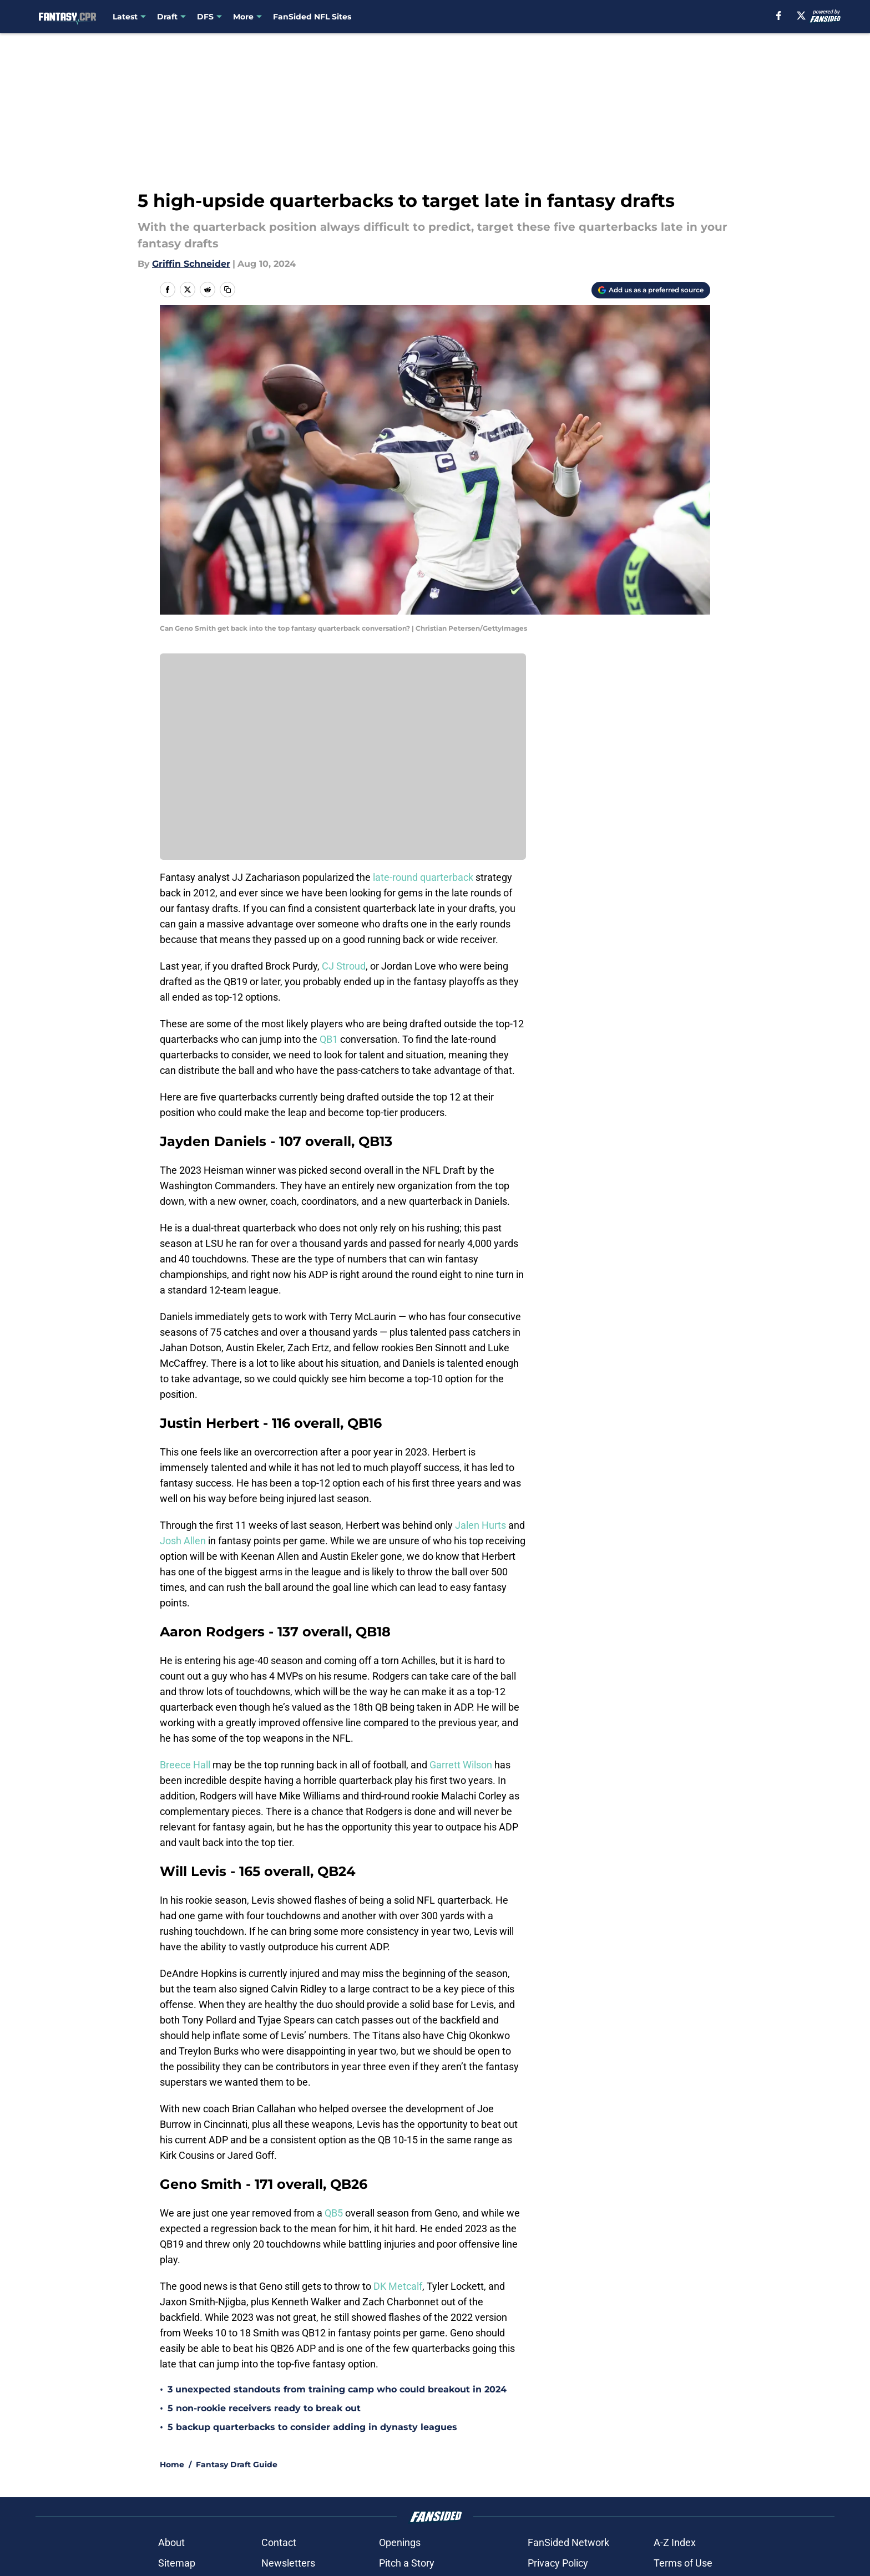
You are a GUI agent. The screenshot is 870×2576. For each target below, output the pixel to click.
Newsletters (288, 2563)
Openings (400, 2542)
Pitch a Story (406, 2563)
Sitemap (176, 2563)
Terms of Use (683, 2563)
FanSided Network (568, 2542)
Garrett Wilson (460, 1765)
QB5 (334, 2213)
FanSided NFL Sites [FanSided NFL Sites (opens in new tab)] (312, 17)
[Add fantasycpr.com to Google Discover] (650, 290)
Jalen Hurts (480, 1525)
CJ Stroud (344, 966)
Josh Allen (183, 1540)
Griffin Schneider (191, 263)
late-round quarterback (423, 877)
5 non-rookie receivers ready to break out (264, 2408)
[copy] (227, 289)
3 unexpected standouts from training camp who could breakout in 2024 (337, 2389)
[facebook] (778, 15)
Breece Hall (185, 1765)
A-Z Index (675, 2542)
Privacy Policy (558, 2563)
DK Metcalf (397, 2286)
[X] (801, 15)
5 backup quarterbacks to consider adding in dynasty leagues (312, 2427)
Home (172, 2464)
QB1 (329, 1039)
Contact (278, 2542)
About (171, 2542)
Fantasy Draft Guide (236, 2464)
